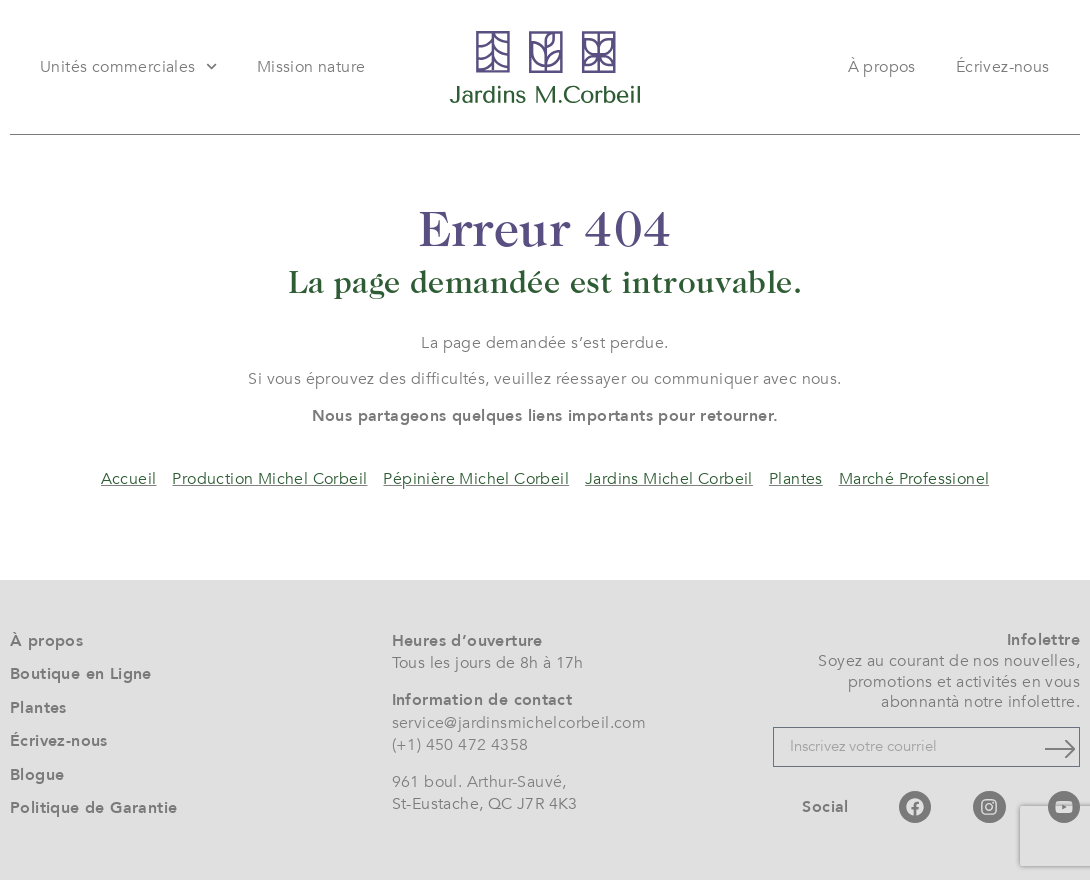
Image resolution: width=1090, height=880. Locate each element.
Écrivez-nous (1003, 67)
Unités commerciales (128, 66)
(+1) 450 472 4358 (460, 745)
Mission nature (311, 67)
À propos (882, 67)
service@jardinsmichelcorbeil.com (519, 723)
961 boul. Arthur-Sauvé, (479, 782)
